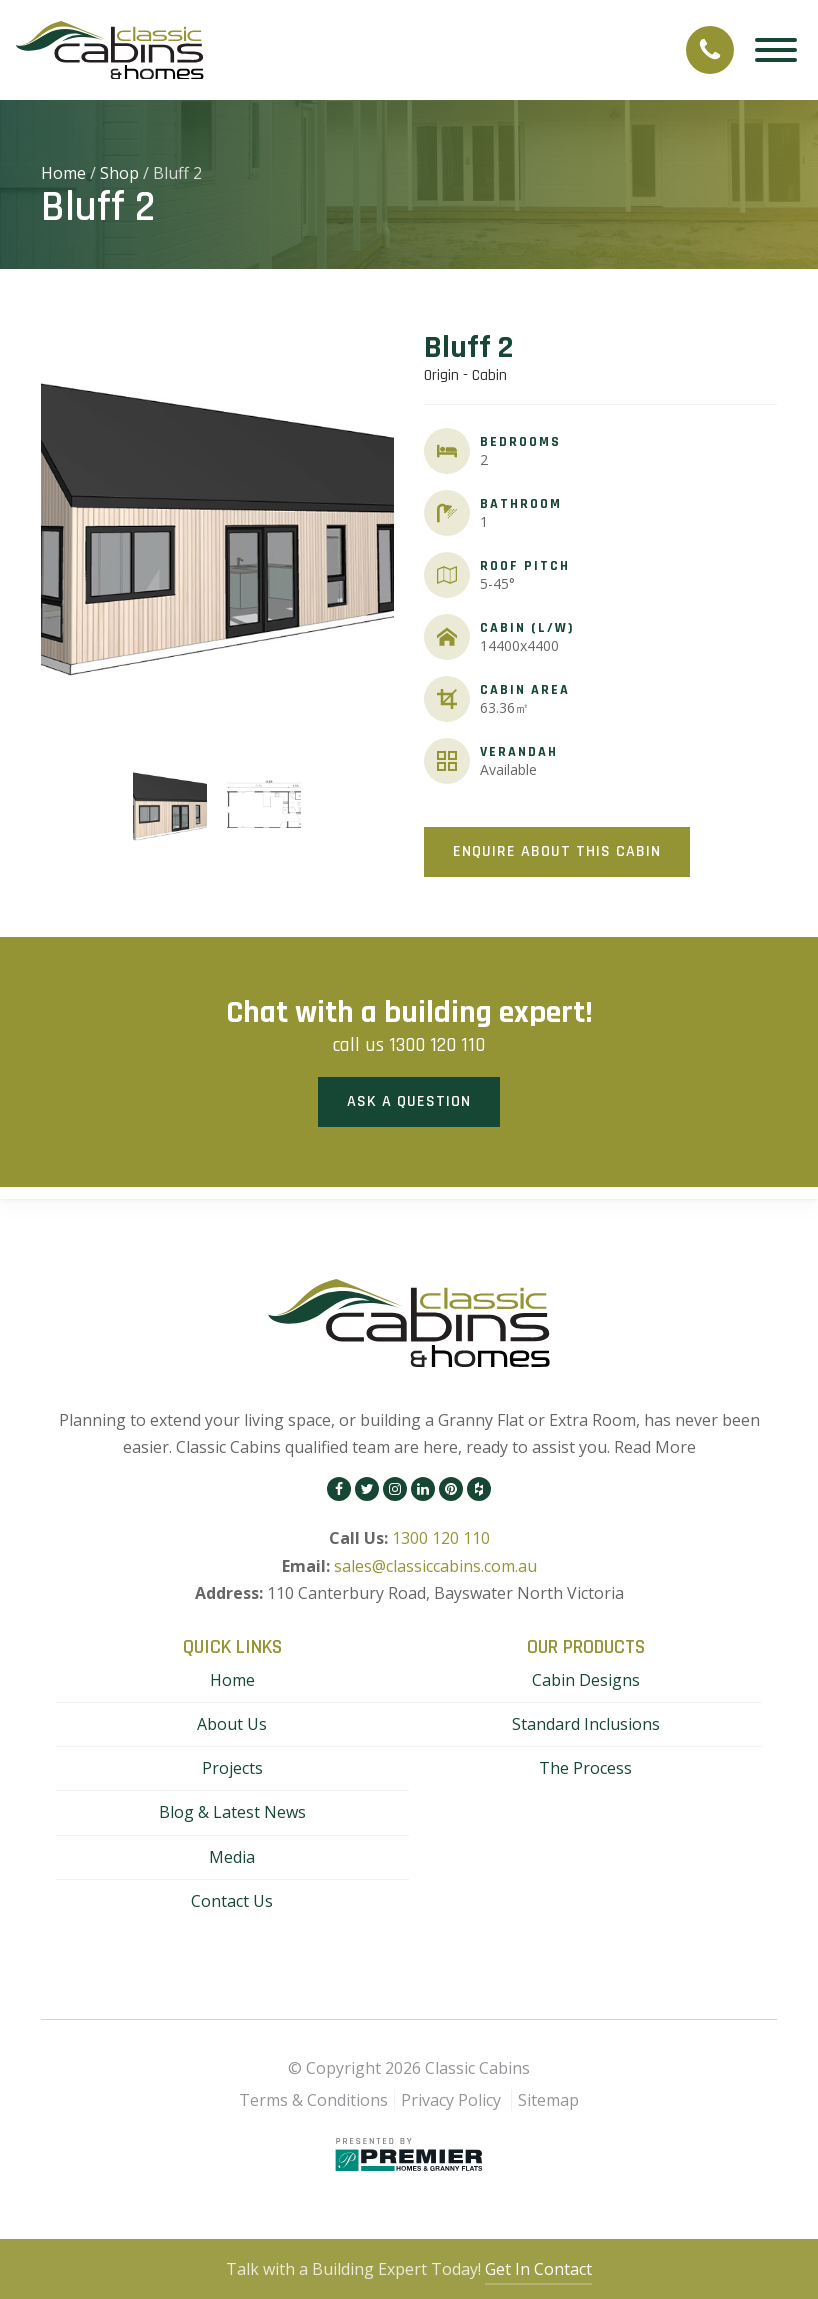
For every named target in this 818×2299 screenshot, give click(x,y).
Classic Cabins (477, 2068)
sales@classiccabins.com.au (435, 1566)
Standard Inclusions (586, 1724)
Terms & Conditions (313, 2100)
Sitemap (548, 2100)
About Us (232, 1724)
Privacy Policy (451, 2100)
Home (63, 173)
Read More (655, 1447)
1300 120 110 (437, 1045)
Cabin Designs (586, 1680)
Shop (119, 173)
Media (232, 1857)
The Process (585, 1768)
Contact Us (232, 1901)
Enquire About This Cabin (557, 851)
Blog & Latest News (232, 1812)
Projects (232, 1768)
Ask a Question (409, 1101)
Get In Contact (538, 2269)
